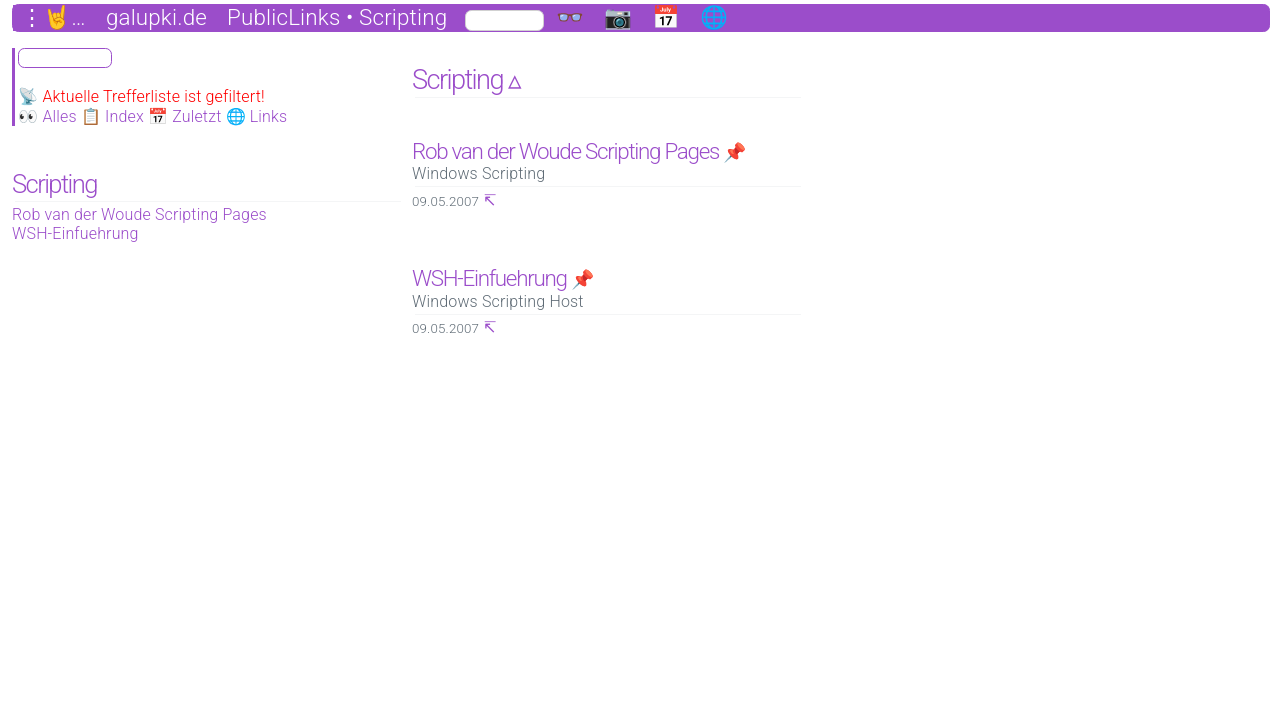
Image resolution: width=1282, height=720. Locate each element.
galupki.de (156, 17)
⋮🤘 (46, 17)
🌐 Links (257, 116)
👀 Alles (47, 116)
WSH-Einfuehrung (75, 233)
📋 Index (112, 116)
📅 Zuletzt (185, 116)
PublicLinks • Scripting (337, 17)
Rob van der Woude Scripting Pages (139, 214)
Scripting (54, 184)
